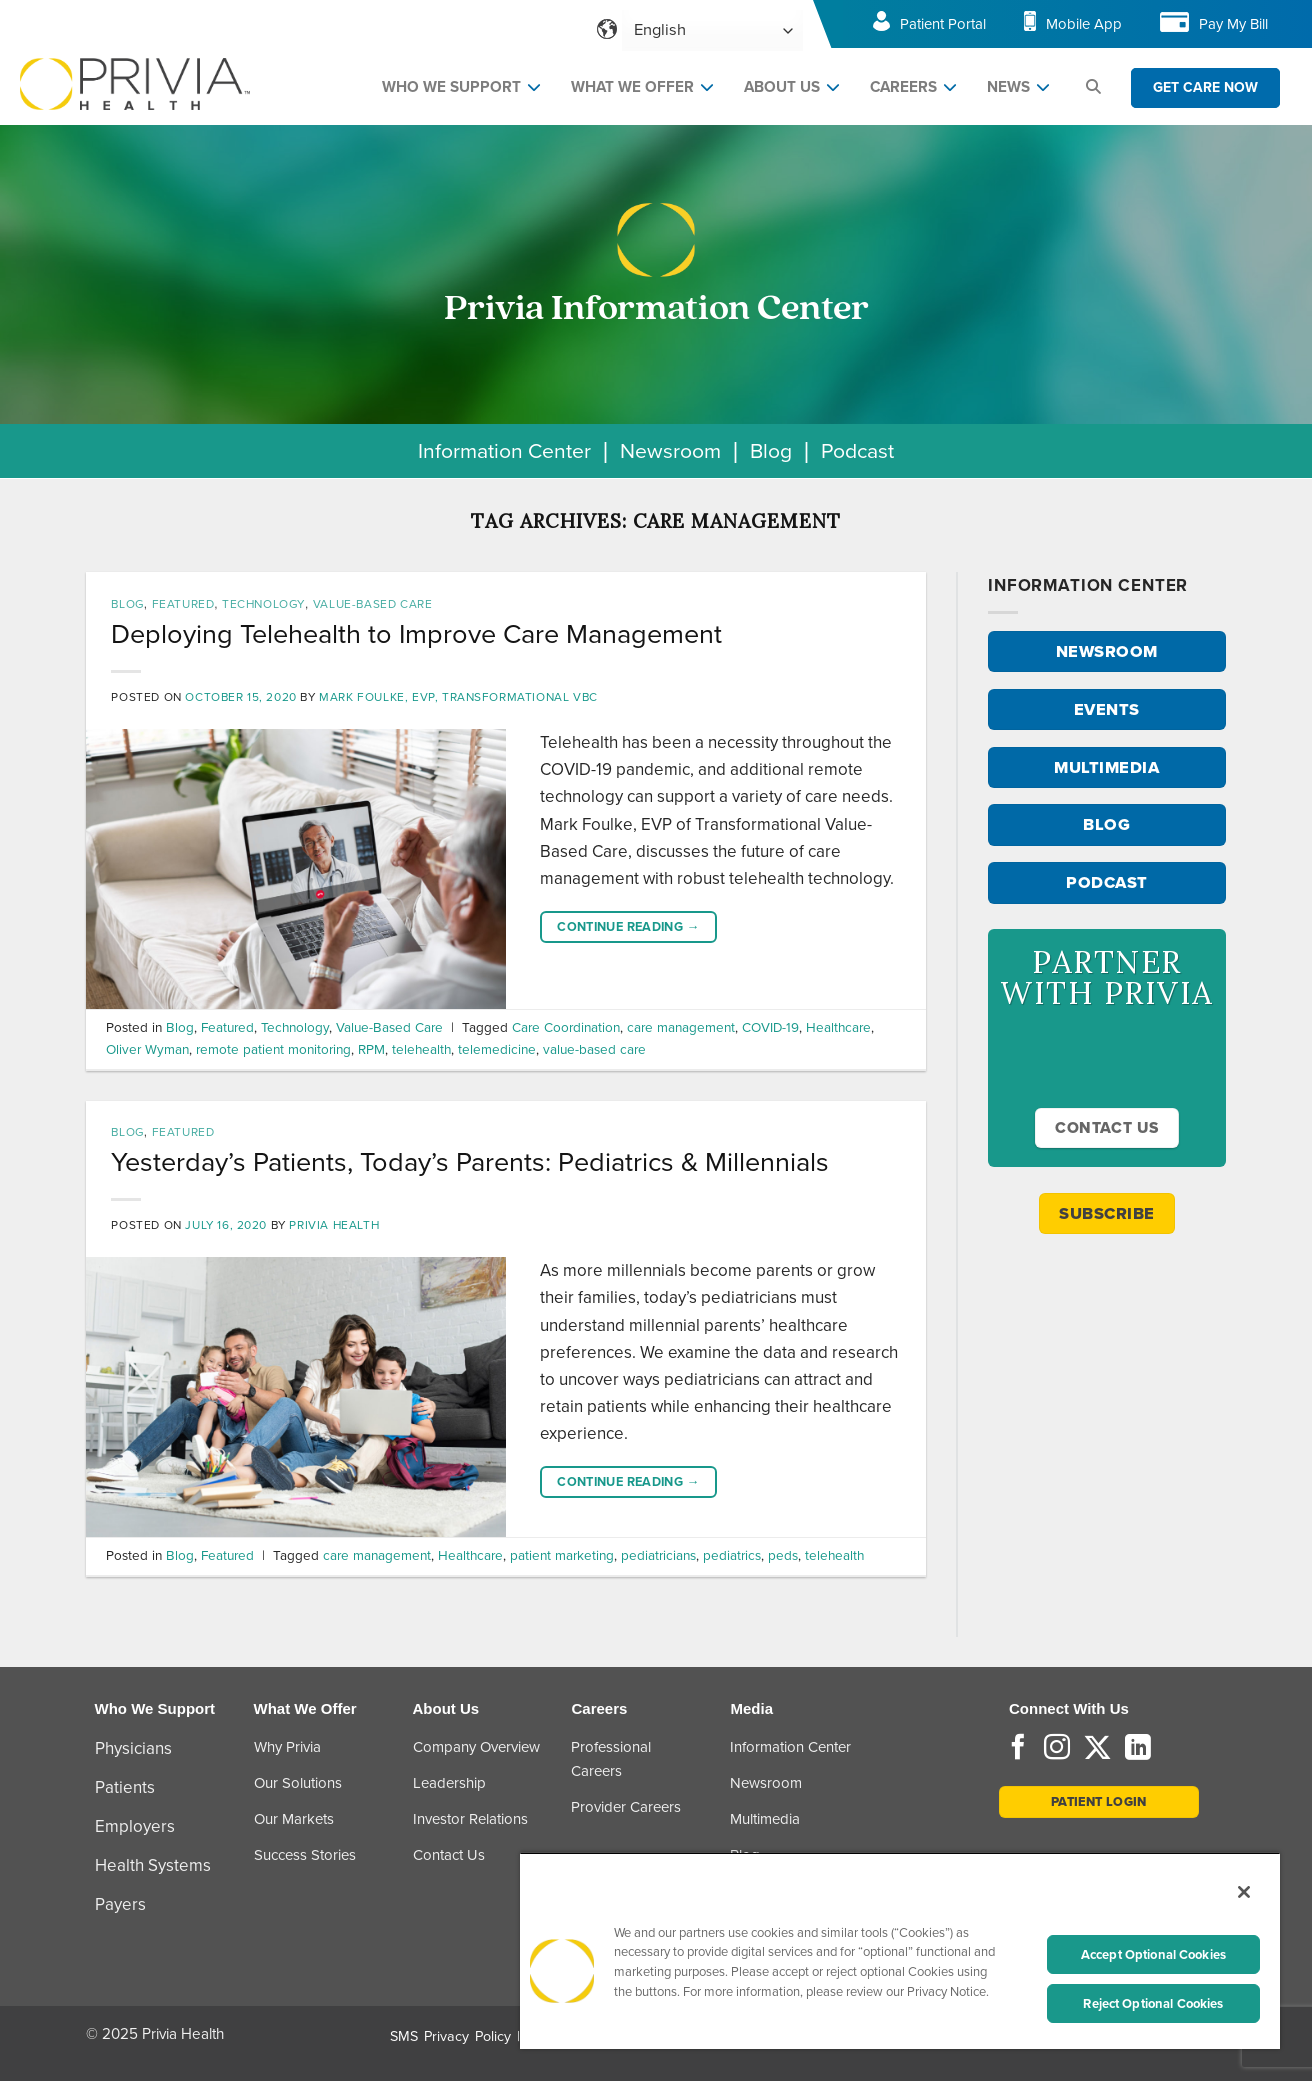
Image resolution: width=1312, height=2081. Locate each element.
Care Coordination (566, 1027)
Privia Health (334, 1225)
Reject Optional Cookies (1153, 2003)
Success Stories (305, 1855)
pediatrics (732, 1555)
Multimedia (765, 1819)
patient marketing (562, 1555)
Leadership (449, 1783)
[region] (900, 1950)
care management (681, 1027)
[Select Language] (712, 30)
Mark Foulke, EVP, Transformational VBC (458, 697)
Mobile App (1084, 24)
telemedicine (497, 1049)
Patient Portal (943, 24)
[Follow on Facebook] (1018, 1749)
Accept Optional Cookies (1153, 1954)
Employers (135, 1826)
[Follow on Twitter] (1097, 1749)
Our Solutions (298, 1783)
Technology (263, 604)
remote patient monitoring (273, 1049)
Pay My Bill (1233, 24)
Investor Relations (470, 1819)
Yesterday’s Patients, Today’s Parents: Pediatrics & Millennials (470, 1162)
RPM (371, 1049)
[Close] (1244, 1892)
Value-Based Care (373, 604)
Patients (125, 1787)
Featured (183, 604)
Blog (771, 450)
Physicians (133, 1748)
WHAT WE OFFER (632, 87)
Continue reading (628, 927)
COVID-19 (770, 1027)
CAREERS (903, 87)
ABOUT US (782, 87)
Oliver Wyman (147, 1049)
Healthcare (838, 1027)
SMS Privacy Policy (450, 2036)
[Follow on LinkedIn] (1138, 1749)
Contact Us (449, 1855)
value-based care (594, 1049)
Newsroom (670, 450)
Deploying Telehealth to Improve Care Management (416, 634)
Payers (120, 1904)
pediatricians (658, 1555)
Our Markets (294, 1819)
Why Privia (287, 1747)
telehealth (421, 1049)
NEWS (1008, 87)
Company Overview (476, 1747)
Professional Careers (611, 1759)
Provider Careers (626, 1807)
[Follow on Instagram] (1057, 1749)
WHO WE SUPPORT (451, 87)
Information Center (504, 450)
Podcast (857, 450)
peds (783, 1555)
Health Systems (153, 1865)
